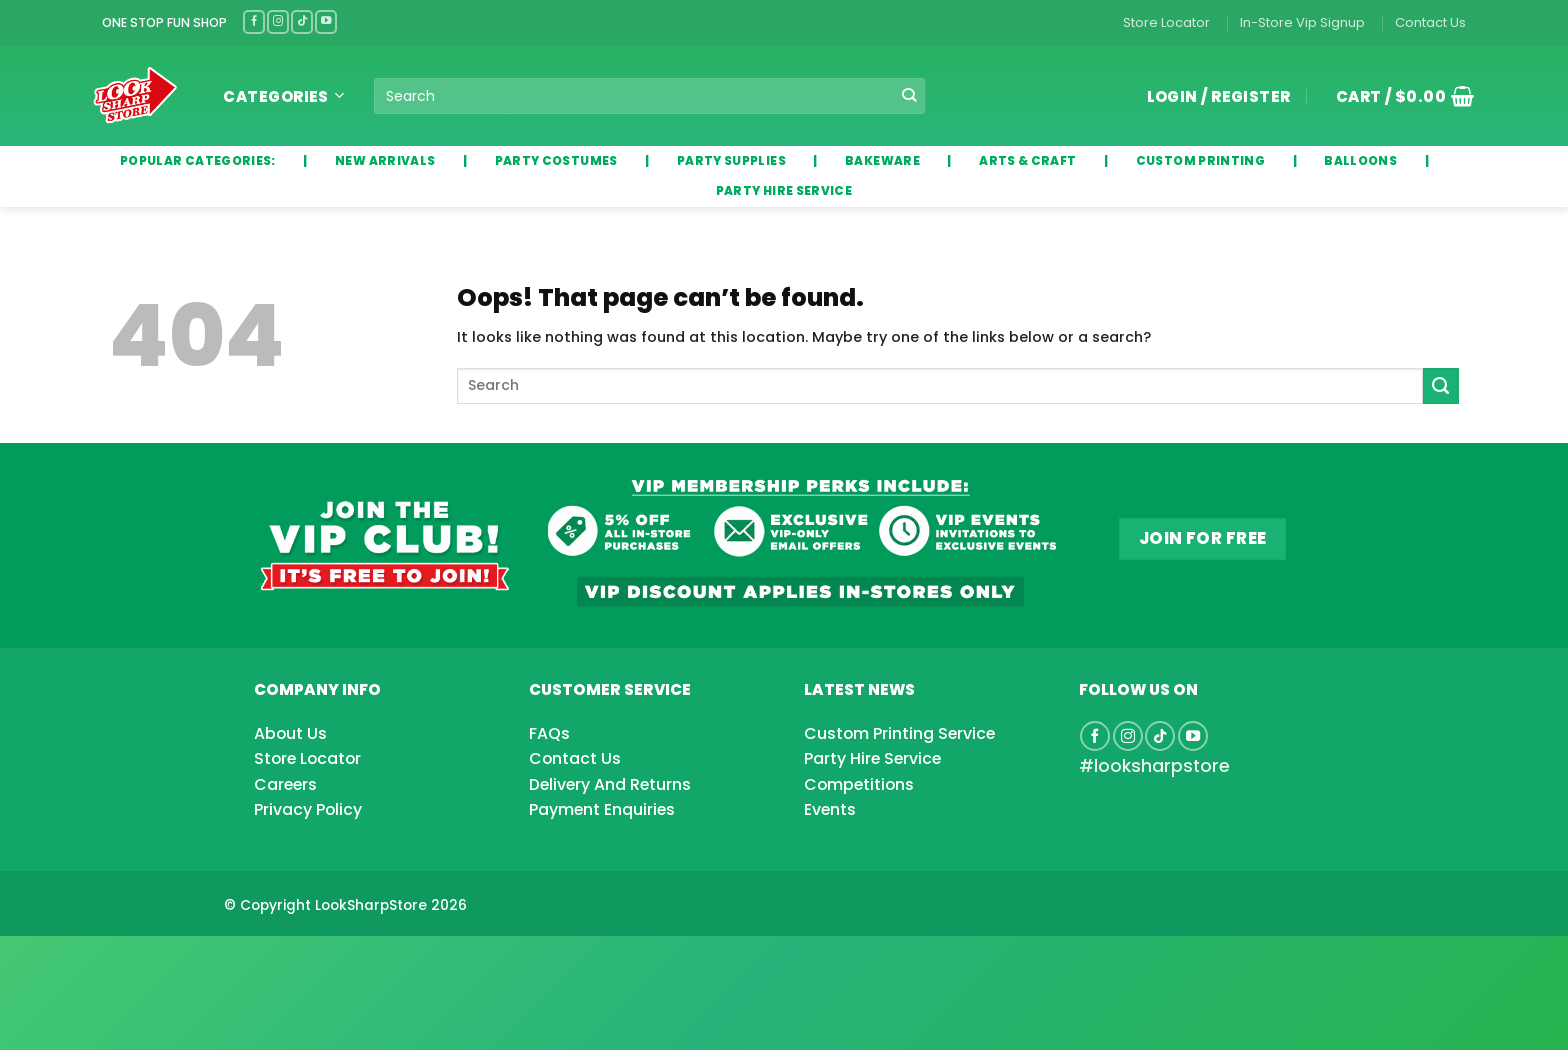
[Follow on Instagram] (278, 21)
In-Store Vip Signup (1302, 22)
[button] (1398, 96)
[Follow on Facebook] (254, 21)
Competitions (859, 784)
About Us (290, 733)
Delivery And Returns (610, 784)
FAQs (549, 733)
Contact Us (1430, 22)
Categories (283, 96)
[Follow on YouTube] (326, 21)
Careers (285, 784)
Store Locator (1166, 22)
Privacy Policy (308, 809)
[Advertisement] (160, 961)
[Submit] (909, 96)
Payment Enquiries (602, 809)
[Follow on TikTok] (302, 21)
